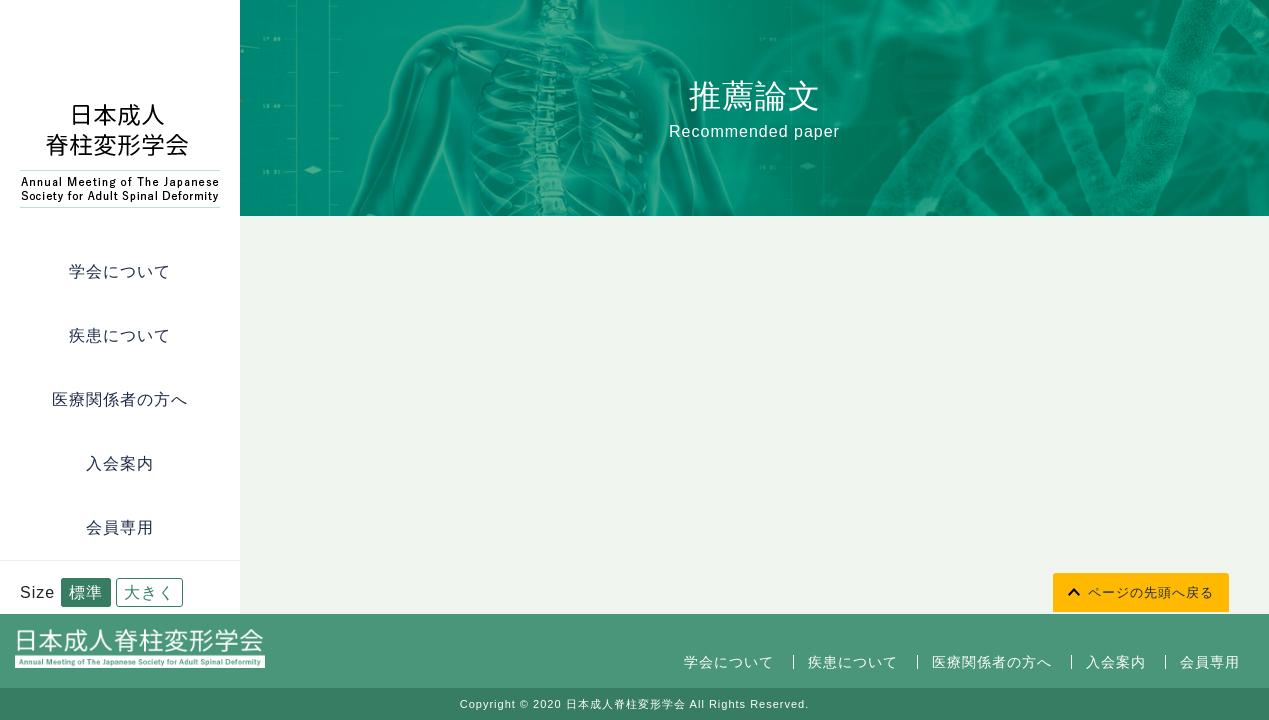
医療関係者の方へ (120, 399)
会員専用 (120, 527)
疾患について (120, 335)
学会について (120, 271)
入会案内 (120, 463)
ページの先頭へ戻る (1151, 592)
